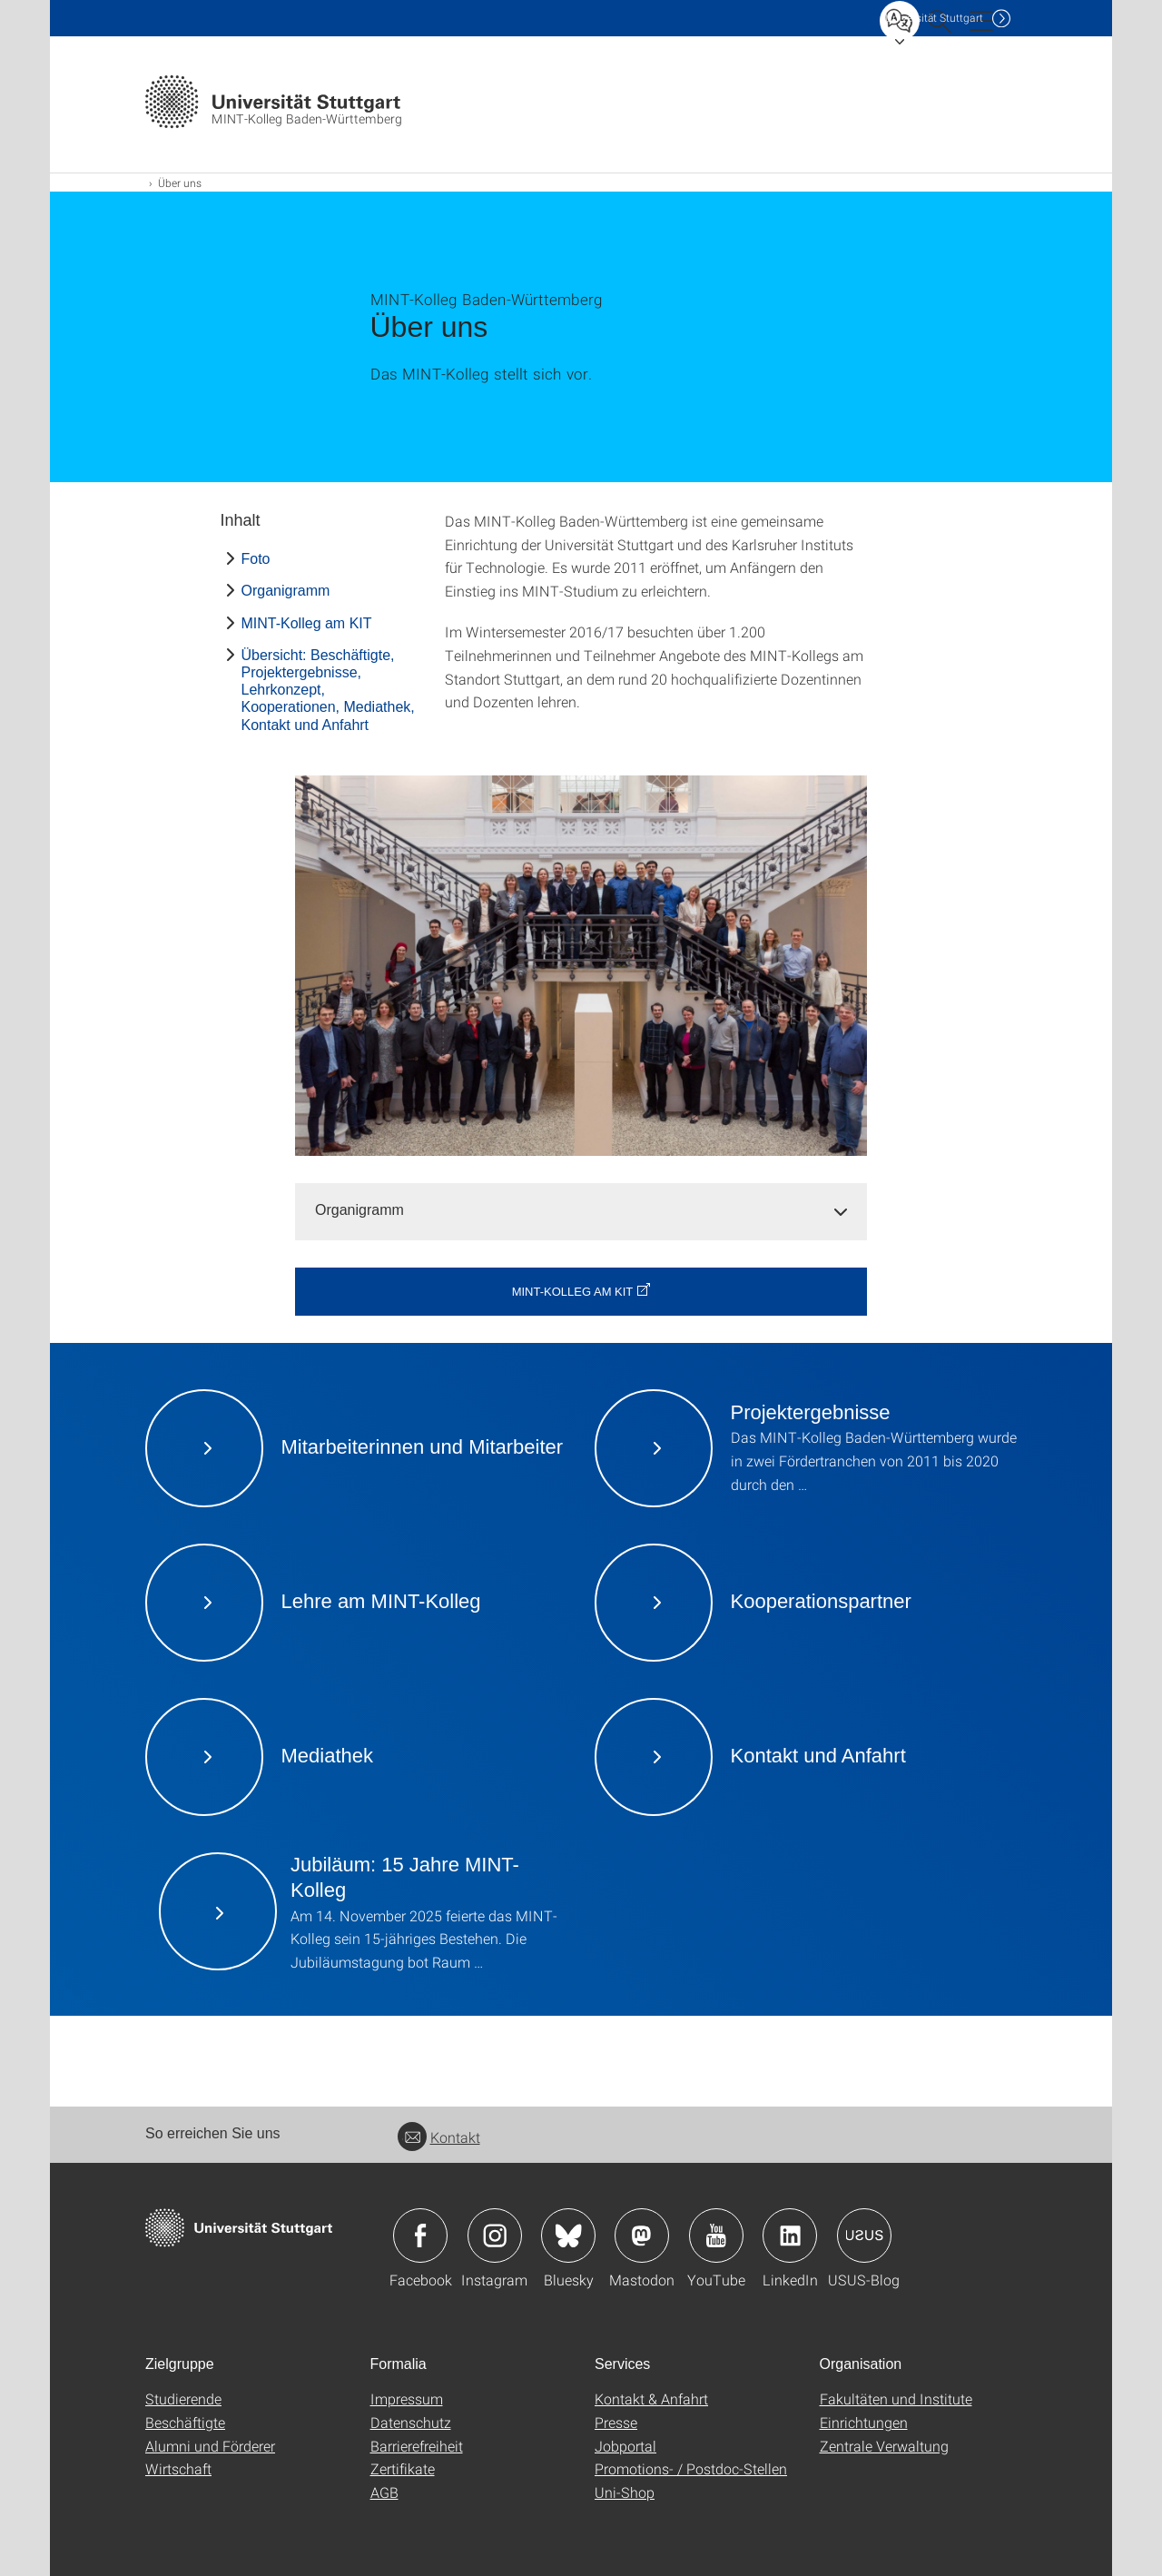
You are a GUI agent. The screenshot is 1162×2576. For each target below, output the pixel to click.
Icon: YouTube (716, 2235)
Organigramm (285, 590)
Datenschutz (410, 2422)
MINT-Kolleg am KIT (306, 623)
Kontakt (439, 2137)
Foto (256, 559)
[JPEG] (581, 965)
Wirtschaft (178, 2468)
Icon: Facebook (420, 2235)
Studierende (183, 2398)
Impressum (406, 2398)
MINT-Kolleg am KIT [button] (573, 1291)
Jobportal (625, 2445)
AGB (384, 2492)
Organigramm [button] (359, 1210)
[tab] (581, 1211)
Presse (616, 2422)
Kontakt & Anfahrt (651, 2398)
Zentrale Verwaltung (884, 2445)
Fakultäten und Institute (896, 2398)
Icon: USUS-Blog (864, 2235)
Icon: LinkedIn (790, 2235)
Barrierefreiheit (416, 2445)
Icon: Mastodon (642, 2235)
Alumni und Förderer (210, 2445)
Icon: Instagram (495, 2235)
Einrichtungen (864, 2422)
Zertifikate (402, 2468)
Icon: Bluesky (568, 2235)
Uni (934, 18)
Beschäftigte (185, 2422)
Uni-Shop (625, 2492)
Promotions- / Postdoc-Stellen (691, 2468)
